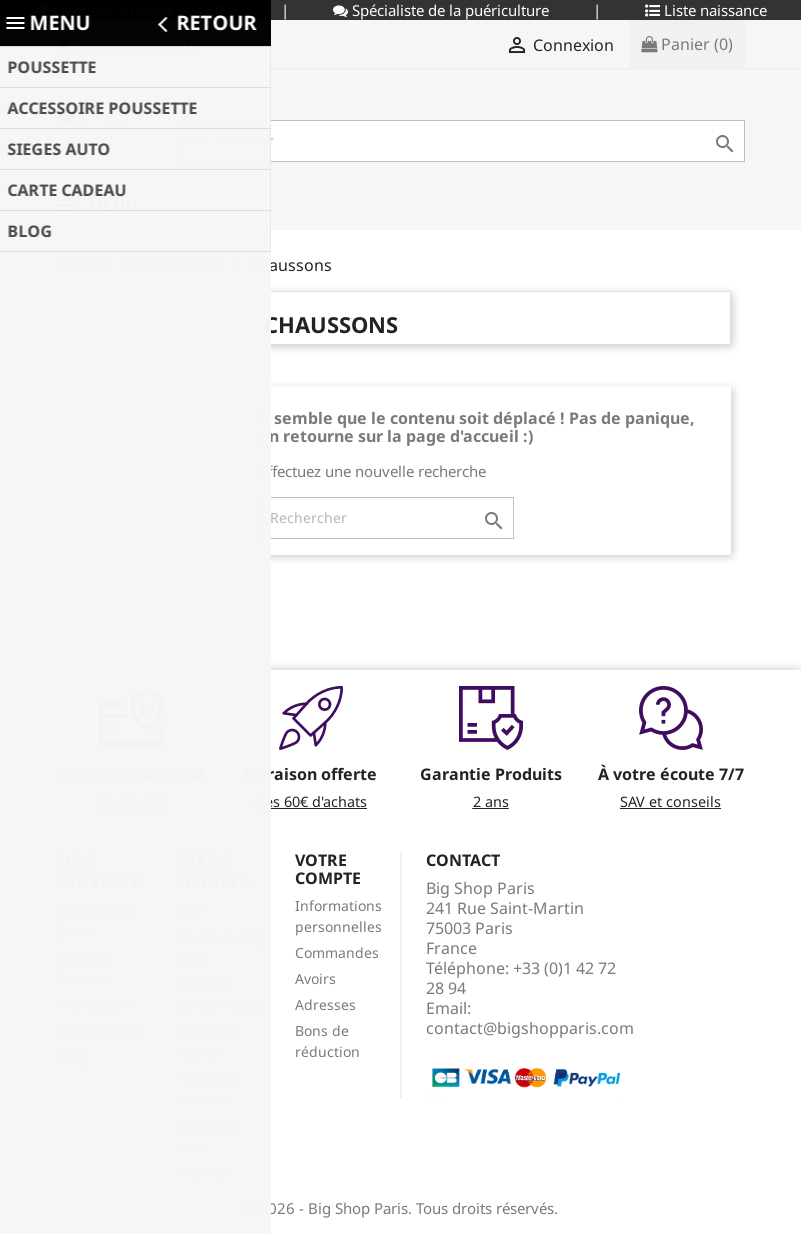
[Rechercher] (461, 141)
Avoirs (315, 978)
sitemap (202, 1171)
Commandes (337, 952)
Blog (71, 1056)
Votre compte (328, 869)
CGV (188, 910)
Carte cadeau (100, 1030)
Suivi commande (128, 45)
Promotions (94, 1004)
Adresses (325, 1004)
